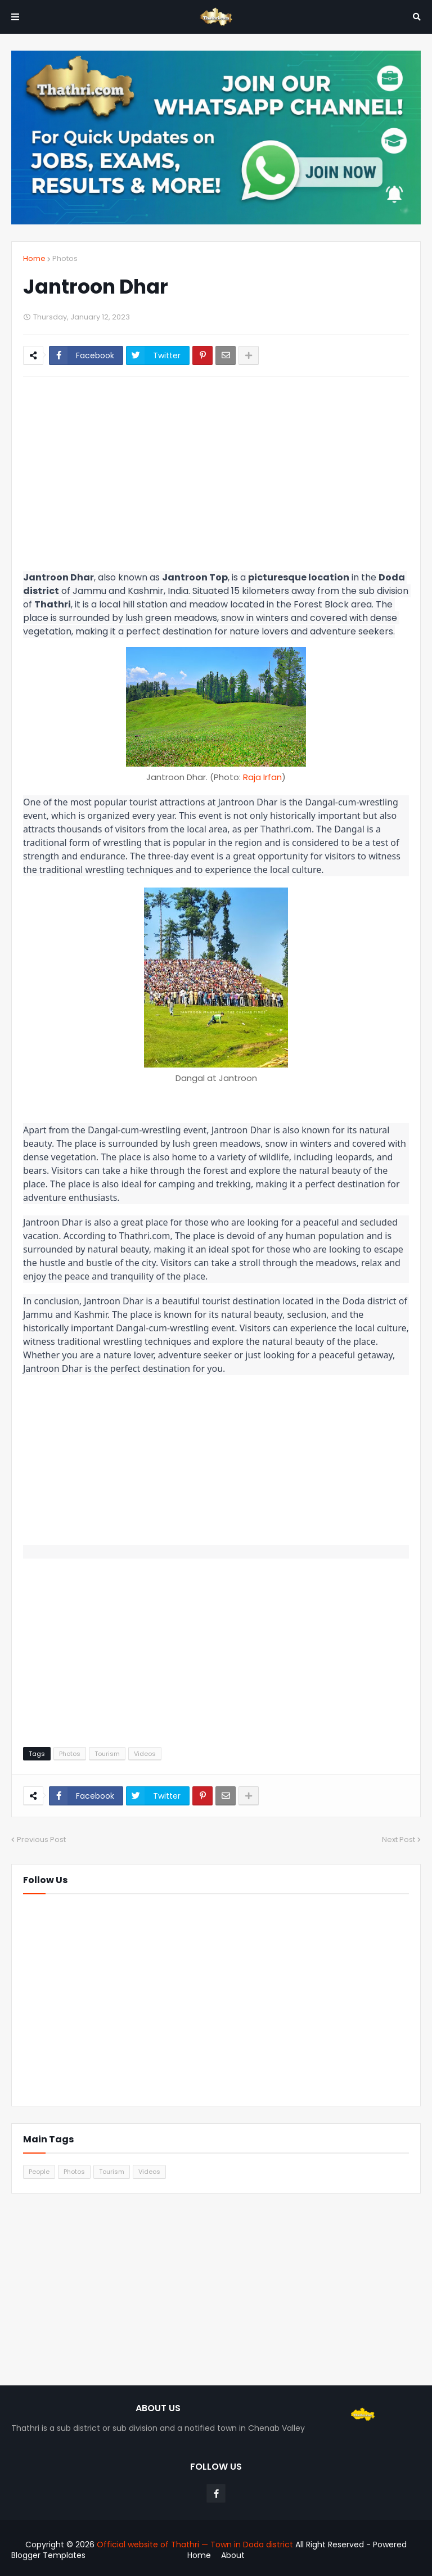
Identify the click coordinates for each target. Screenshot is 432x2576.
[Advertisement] (216, 469)
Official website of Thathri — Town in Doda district (196, 2544)
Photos (65, 258)
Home (34, 258)
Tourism (107, 1753)
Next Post (398, 1839)
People (39, 2171)
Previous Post (41, 1839)
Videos (145, 1753)
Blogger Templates (48, 2555)
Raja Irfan (262, 777)
